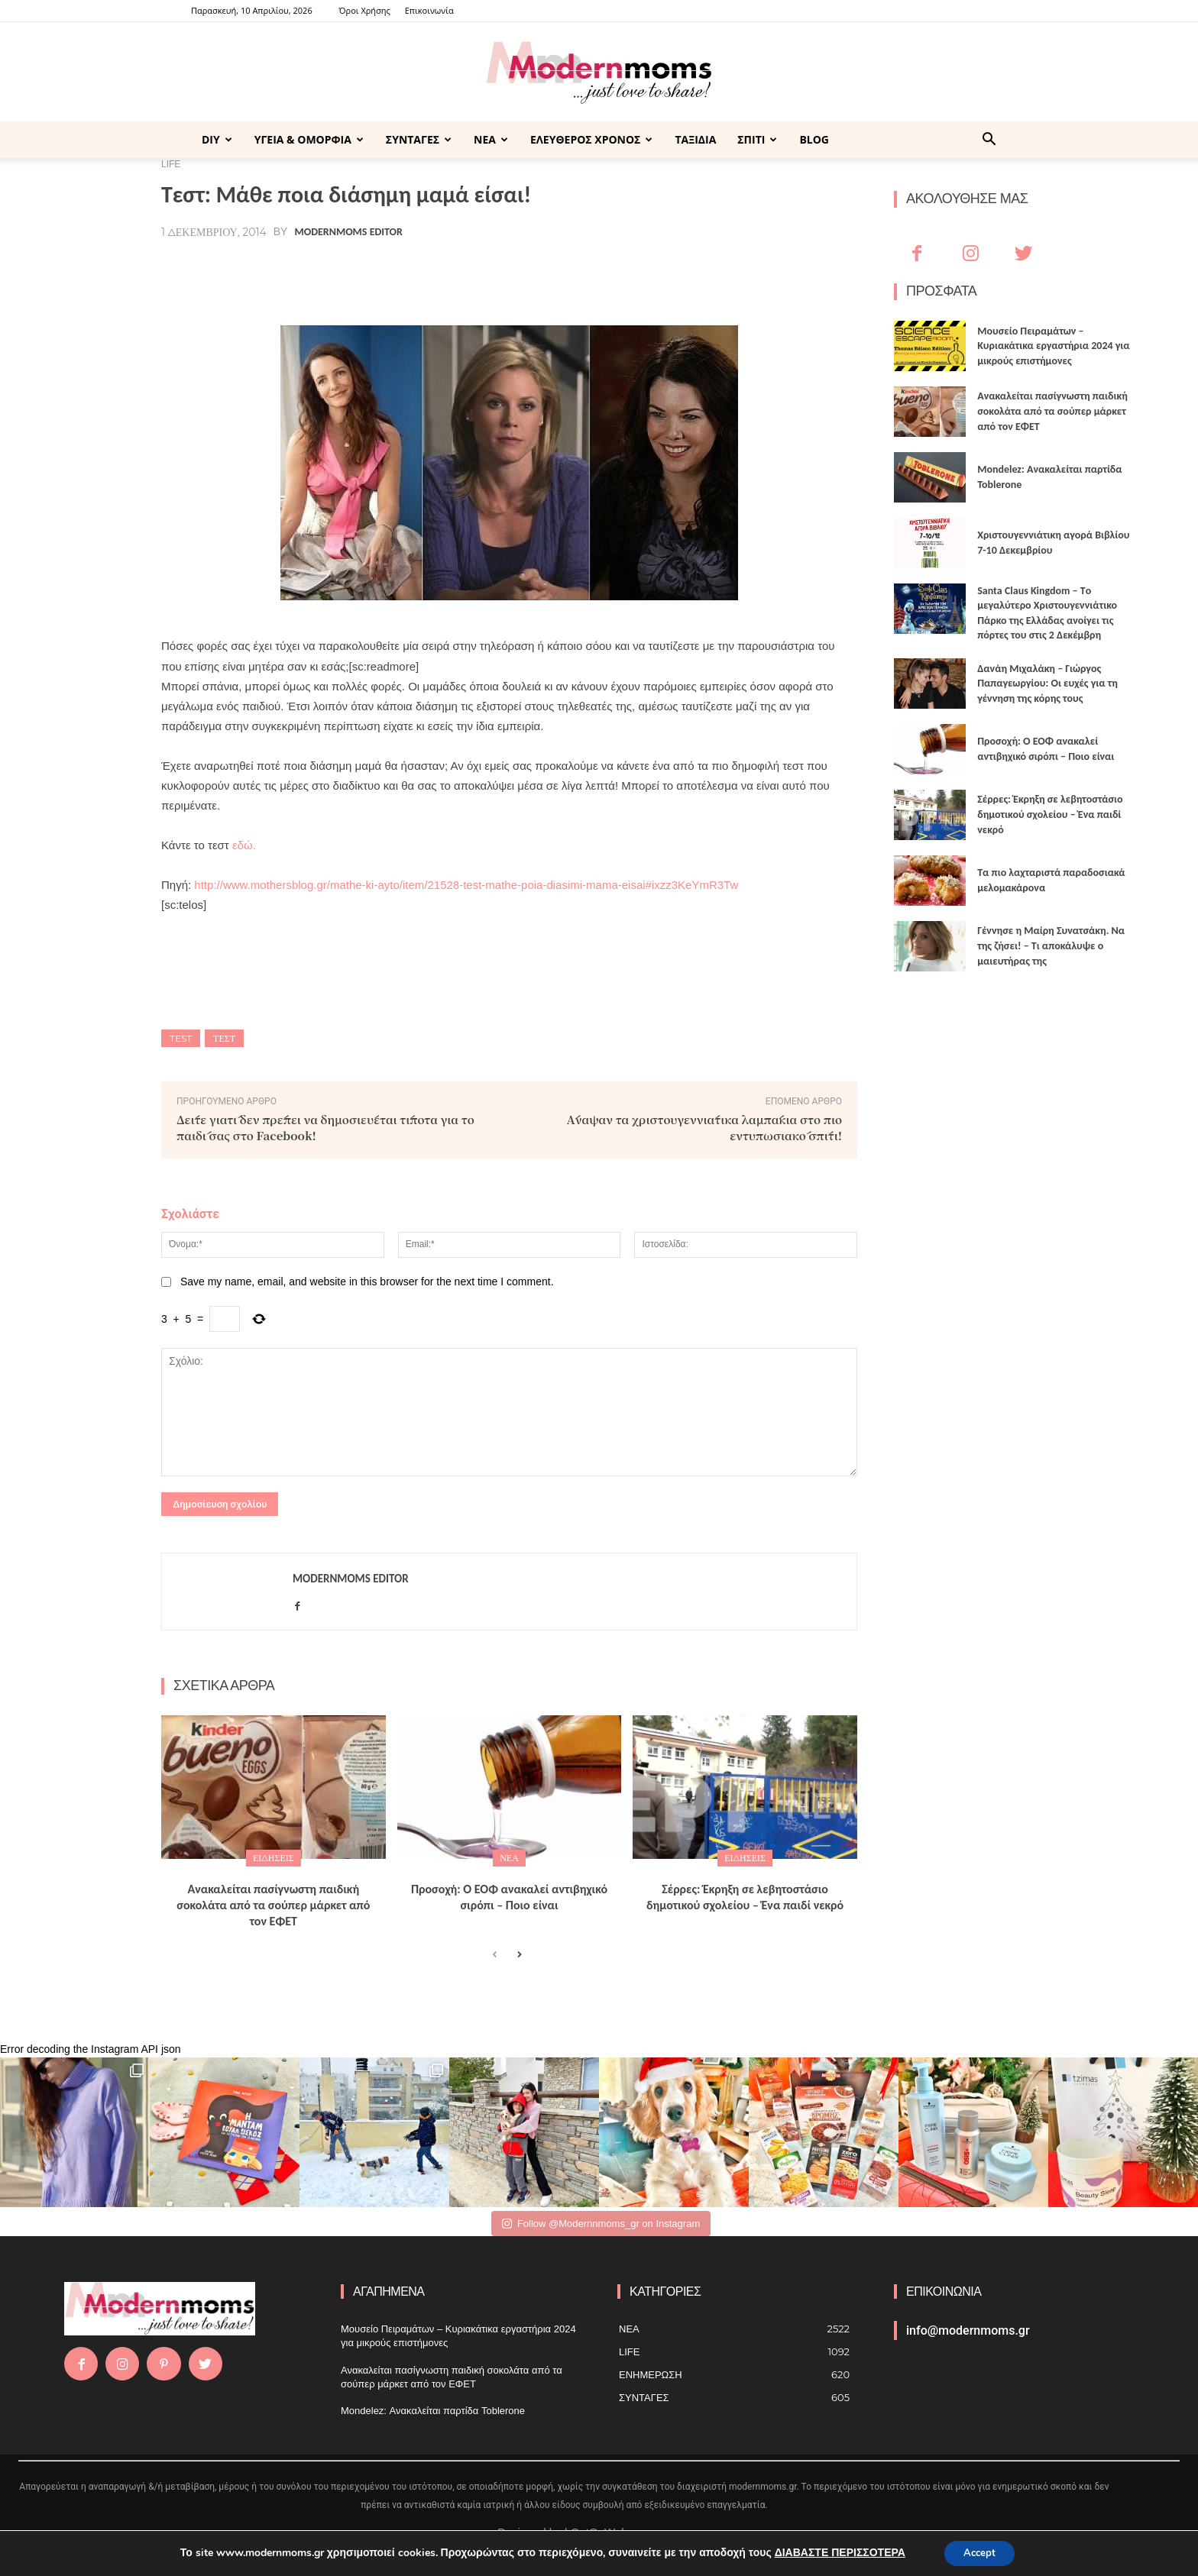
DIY (217, 139)
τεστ (224, 1038)
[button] (988, 141)
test (181, 1038)
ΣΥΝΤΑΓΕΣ (419, 139)
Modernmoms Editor (348, 232)
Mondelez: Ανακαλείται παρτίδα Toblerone (433, 2410)
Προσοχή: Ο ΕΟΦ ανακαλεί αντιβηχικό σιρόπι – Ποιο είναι (509, 1897)
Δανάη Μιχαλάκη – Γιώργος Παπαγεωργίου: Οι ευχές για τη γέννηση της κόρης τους (1047, 683)
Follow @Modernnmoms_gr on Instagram (601, 2223)
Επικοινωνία (429, 10)
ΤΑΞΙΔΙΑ (695, 139)
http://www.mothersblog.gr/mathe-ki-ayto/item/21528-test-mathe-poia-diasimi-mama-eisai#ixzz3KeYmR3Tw (466, 884)
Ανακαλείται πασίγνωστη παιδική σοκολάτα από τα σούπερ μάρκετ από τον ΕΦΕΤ (273, 1905)
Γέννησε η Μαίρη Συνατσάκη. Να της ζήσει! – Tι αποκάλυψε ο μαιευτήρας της (1051, 945)
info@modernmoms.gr (968, 2330)
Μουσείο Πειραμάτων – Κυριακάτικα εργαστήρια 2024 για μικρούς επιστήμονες (1053, 346)
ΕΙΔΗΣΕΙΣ (273, 1857)
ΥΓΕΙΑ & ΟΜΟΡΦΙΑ (309, 139)
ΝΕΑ (491, 139)
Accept (979, 2552)
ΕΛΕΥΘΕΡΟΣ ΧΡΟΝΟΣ (591, 139)
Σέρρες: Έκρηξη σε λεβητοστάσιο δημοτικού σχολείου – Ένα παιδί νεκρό (744, 1897)
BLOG (814, 139)
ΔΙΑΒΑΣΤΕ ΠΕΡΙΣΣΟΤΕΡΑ (835, 2552)
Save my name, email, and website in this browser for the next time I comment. (367, 1281)
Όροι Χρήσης (364, 10)
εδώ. (244, 845)
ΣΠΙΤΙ (757, 139)
